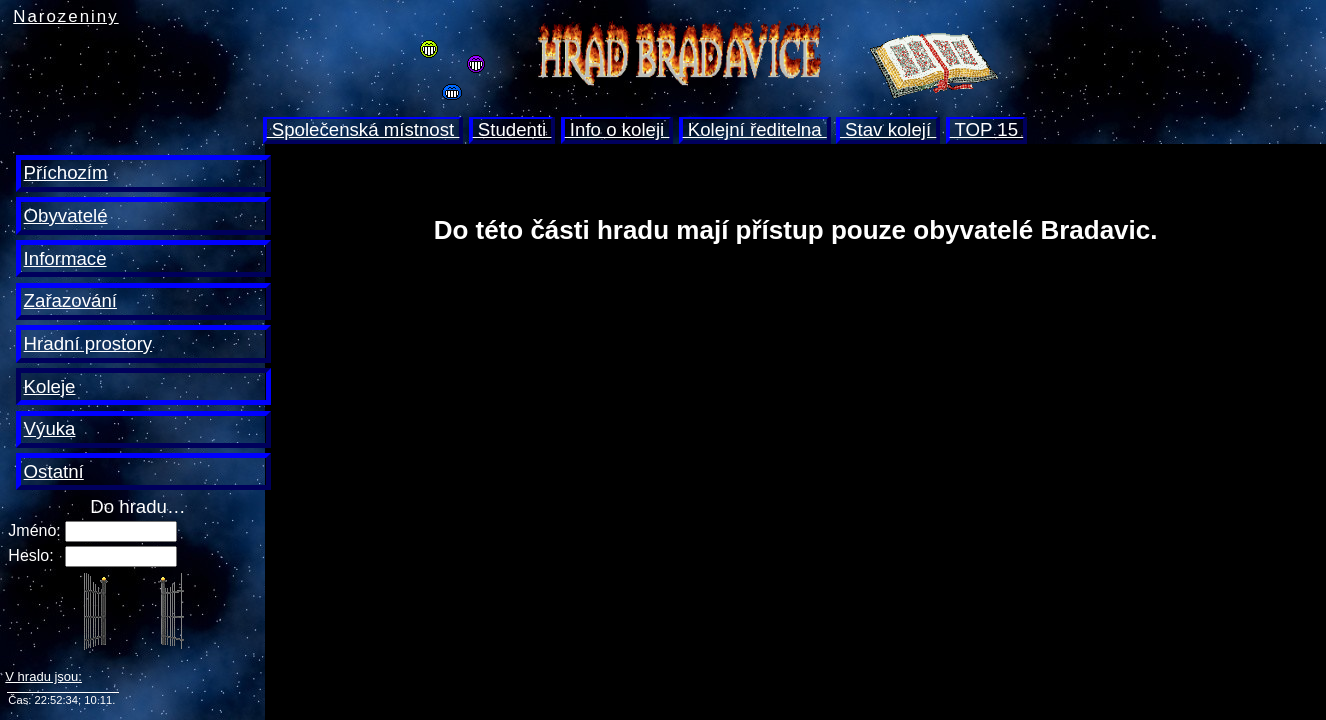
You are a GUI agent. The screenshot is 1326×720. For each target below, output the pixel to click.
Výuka (50, 428)
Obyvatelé (66, 215)
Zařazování (70, 300)
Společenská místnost (363, 129)
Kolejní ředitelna (755, 129)
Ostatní (54, 471)
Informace (65, 258)
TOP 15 (987, 129)
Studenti (512, 129)
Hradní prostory (88, 343)
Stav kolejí (888, 129)
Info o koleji (617, 129)
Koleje (50, 386)
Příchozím (66, 172)
